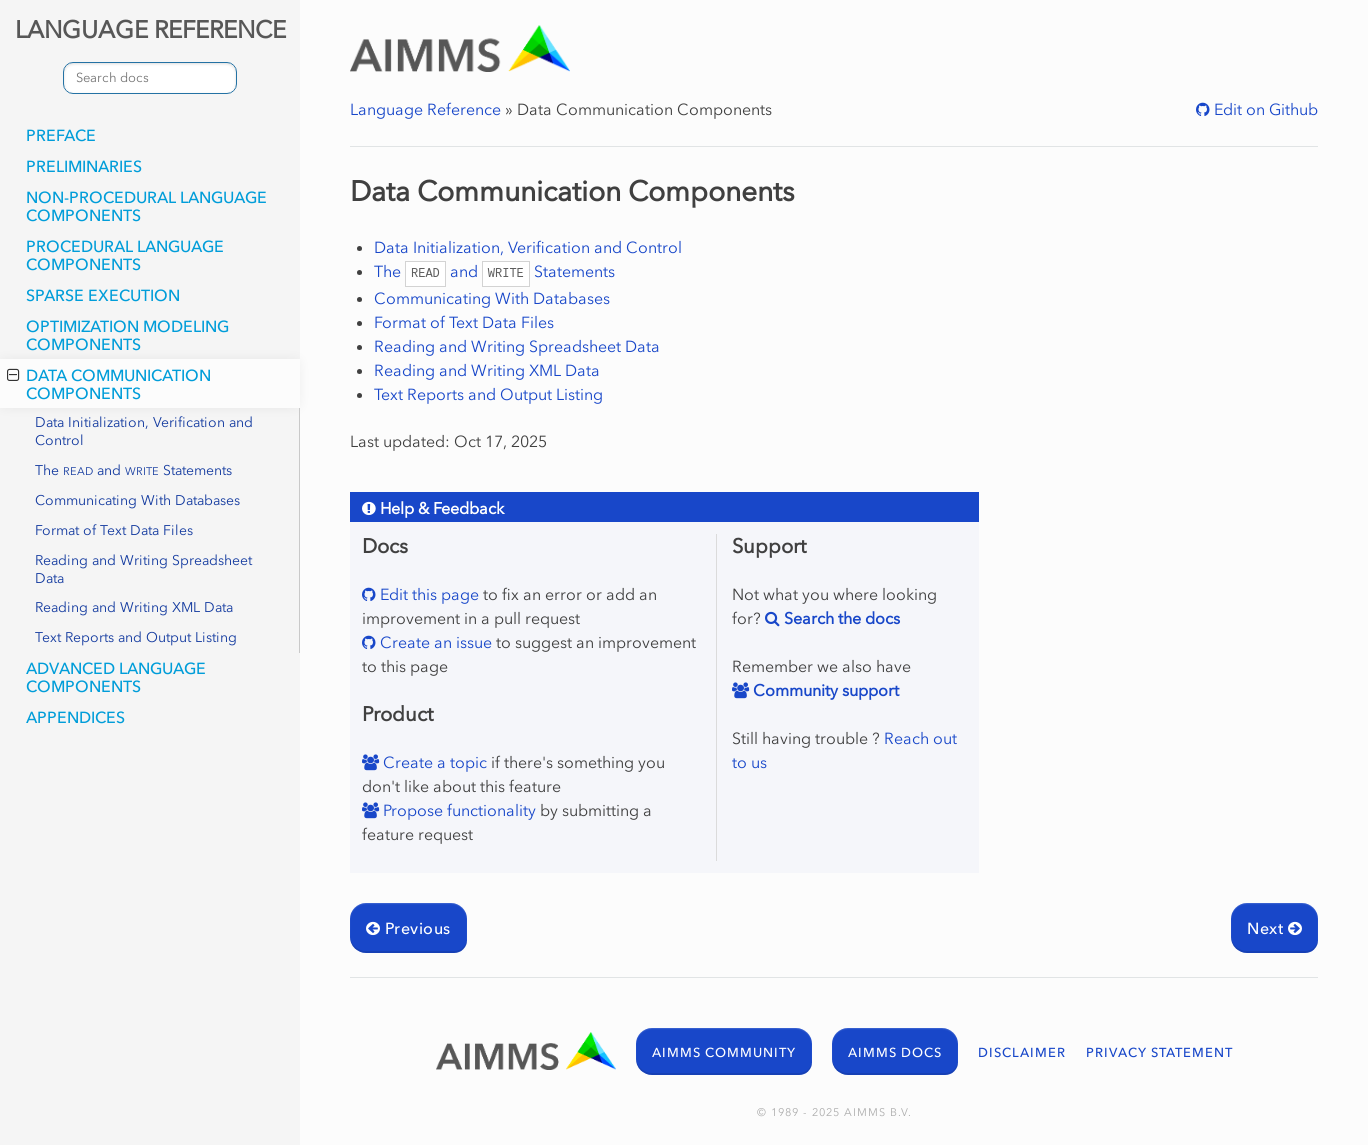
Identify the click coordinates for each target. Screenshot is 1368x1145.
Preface (61, 135)
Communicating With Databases (137, 500)
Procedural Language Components (125, 255)
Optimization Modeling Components (127, 335)
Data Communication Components (109, 384)
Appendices (75, 717)
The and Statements (133, 470)
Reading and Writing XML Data (134, 607)
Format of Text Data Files (114, 530)
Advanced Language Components (116, 677)
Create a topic (433, 762)
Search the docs (840, 618)
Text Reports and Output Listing (136, 637)
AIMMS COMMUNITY (724, 1052)
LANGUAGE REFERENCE (150, 29)
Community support (824, 690)
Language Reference (425, 109)
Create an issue (434, 642)
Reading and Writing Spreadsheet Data (143, 569)
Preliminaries (84, 166)
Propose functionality (457, 810)
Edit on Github (1264, 109)
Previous (408, 928)
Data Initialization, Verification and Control (144, 431)
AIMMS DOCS (895, 1052)
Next (1274, 928)
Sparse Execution (103, 295)
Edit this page (427, 594)
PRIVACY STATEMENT (1159, 1052)
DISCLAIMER (1022, 1052)
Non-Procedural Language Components (146, 206)
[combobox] (150, 78)
